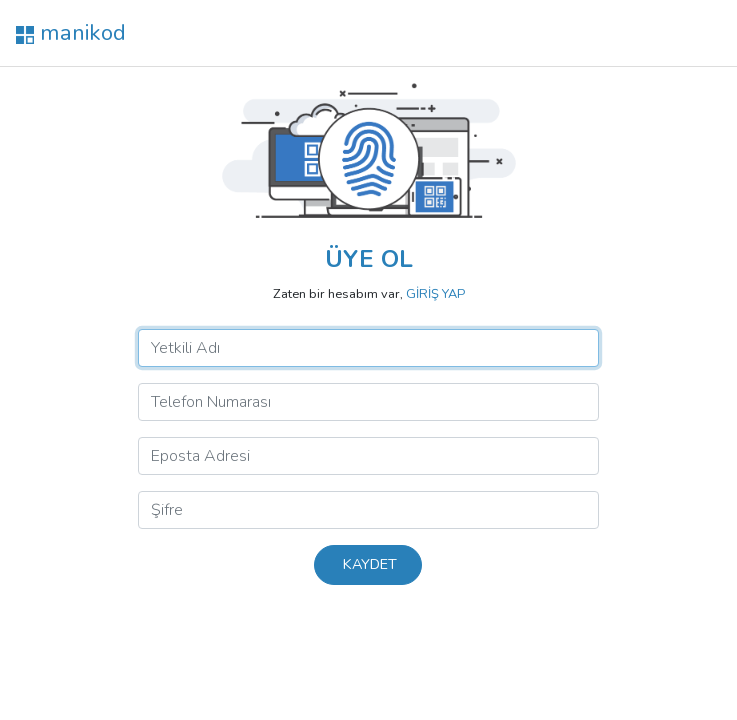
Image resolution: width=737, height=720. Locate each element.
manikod (71, 32)
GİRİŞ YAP (435, 294)
